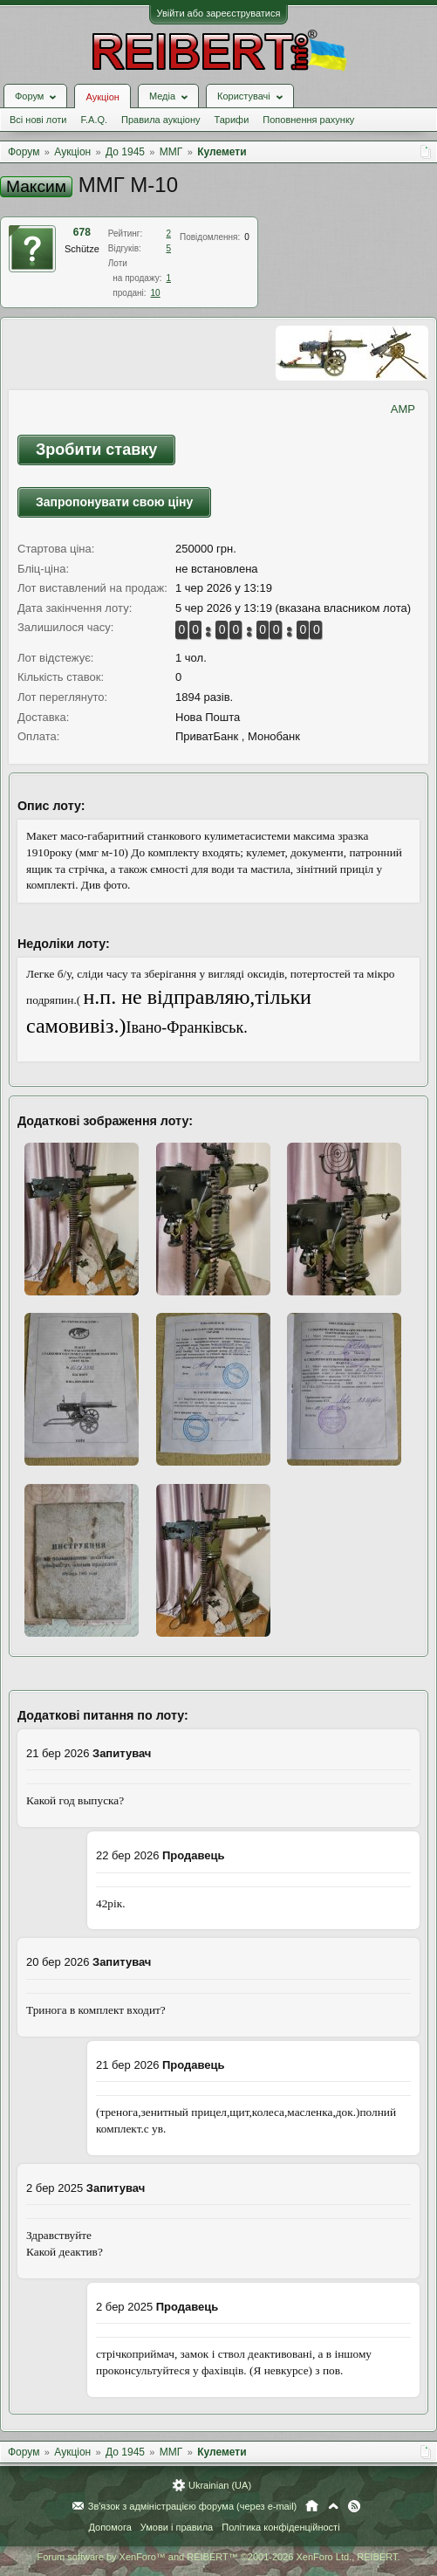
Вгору (333, 2506)
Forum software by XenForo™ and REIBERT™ (218, 2557)
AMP (403, 409)
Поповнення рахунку (308, 119)
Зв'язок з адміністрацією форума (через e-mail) (192, 2506)
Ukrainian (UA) (219, 2485)
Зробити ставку (96, 449)
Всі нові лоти (38, 119)
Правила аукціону (160, 119)
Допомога (109, 2527)
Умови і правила (176, 2527)
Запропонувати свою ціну (114, 502)
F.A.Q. (93, 119)
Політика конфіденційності (280, 2527)
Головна (311, 2506)
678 (82, 232)
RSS (354, 2506)
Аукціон (102, 97)
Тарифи (232, 119)
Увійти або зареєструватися (219, 13)
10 (155, 293)
